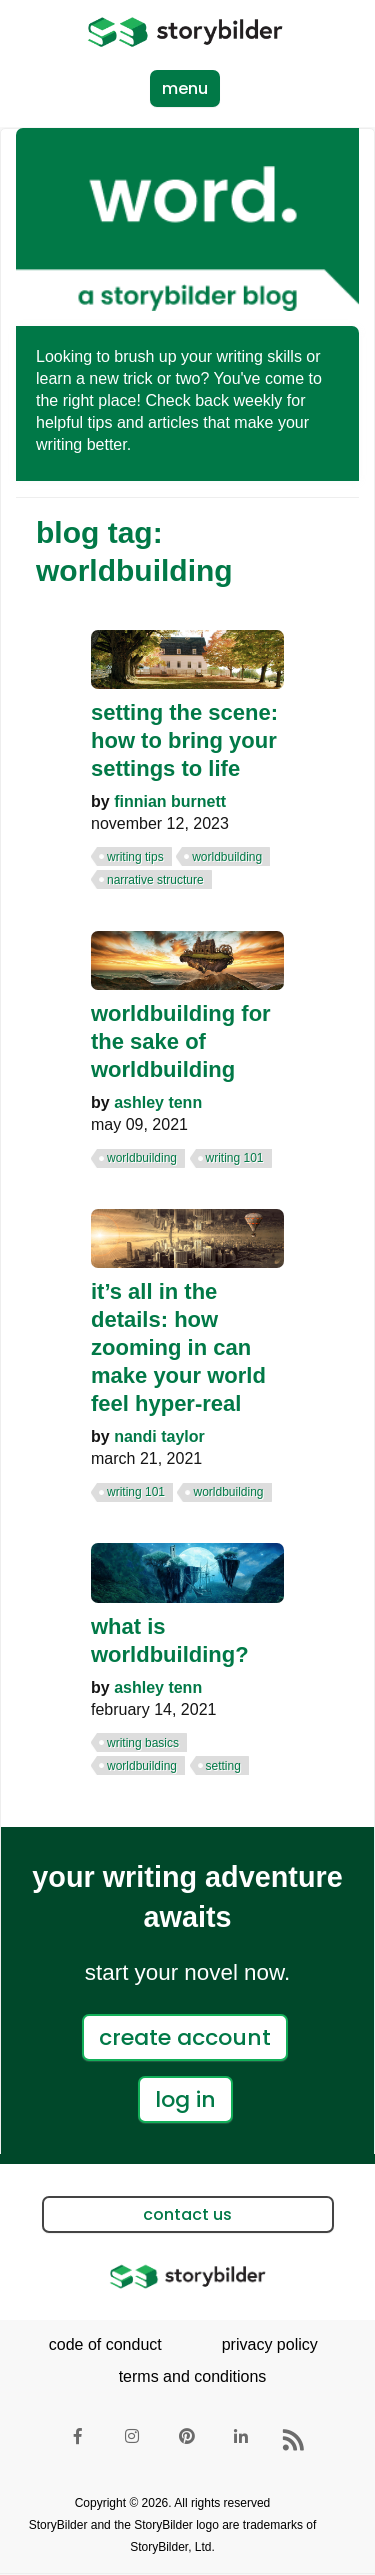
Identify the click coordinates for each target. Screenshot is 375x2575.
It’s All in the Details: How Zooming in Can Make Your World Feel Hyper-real (178, 1347)
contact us (187, 2214)
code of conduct (105, 2344)
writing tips (135, 857)
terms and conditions (193, 2376)
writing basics (143, 1743)
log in (185, 2099)
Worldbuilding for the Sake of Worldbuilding (181, 1041)
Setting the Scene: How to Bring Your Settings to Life (184, 740)
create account (185, 2037)
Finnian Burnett (170, 801)
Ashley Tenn (158, 1102)
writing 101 (235, 1158)
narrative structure (155, 880)
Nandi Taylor (159, 1436)
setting (223, 1766)
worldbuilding (227, 857)
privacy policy (270, 2344)
